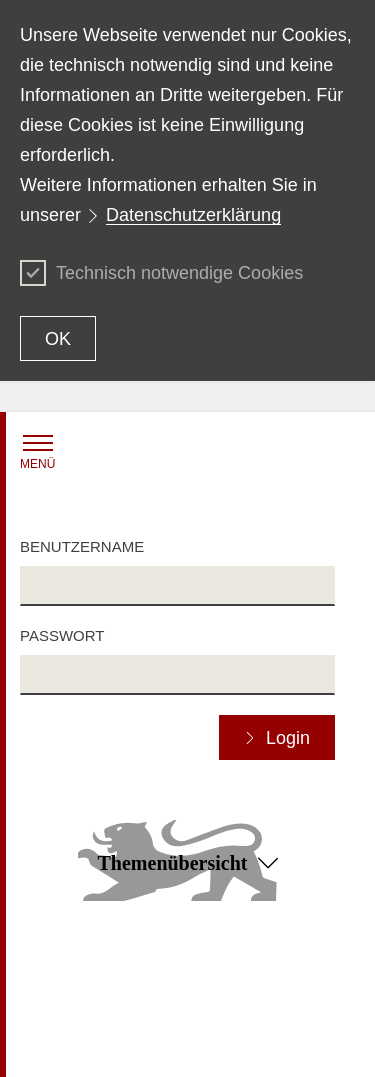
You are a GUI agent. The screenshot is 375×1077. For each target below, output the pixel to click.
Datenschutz (227, 969)
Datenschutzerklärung (193, 215)
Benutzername (82, 546)
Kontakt (43, 969)
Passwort (62, 635)
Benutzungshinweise (252, 997)
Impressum (138, 1043)
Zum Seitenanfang (187, 941)
